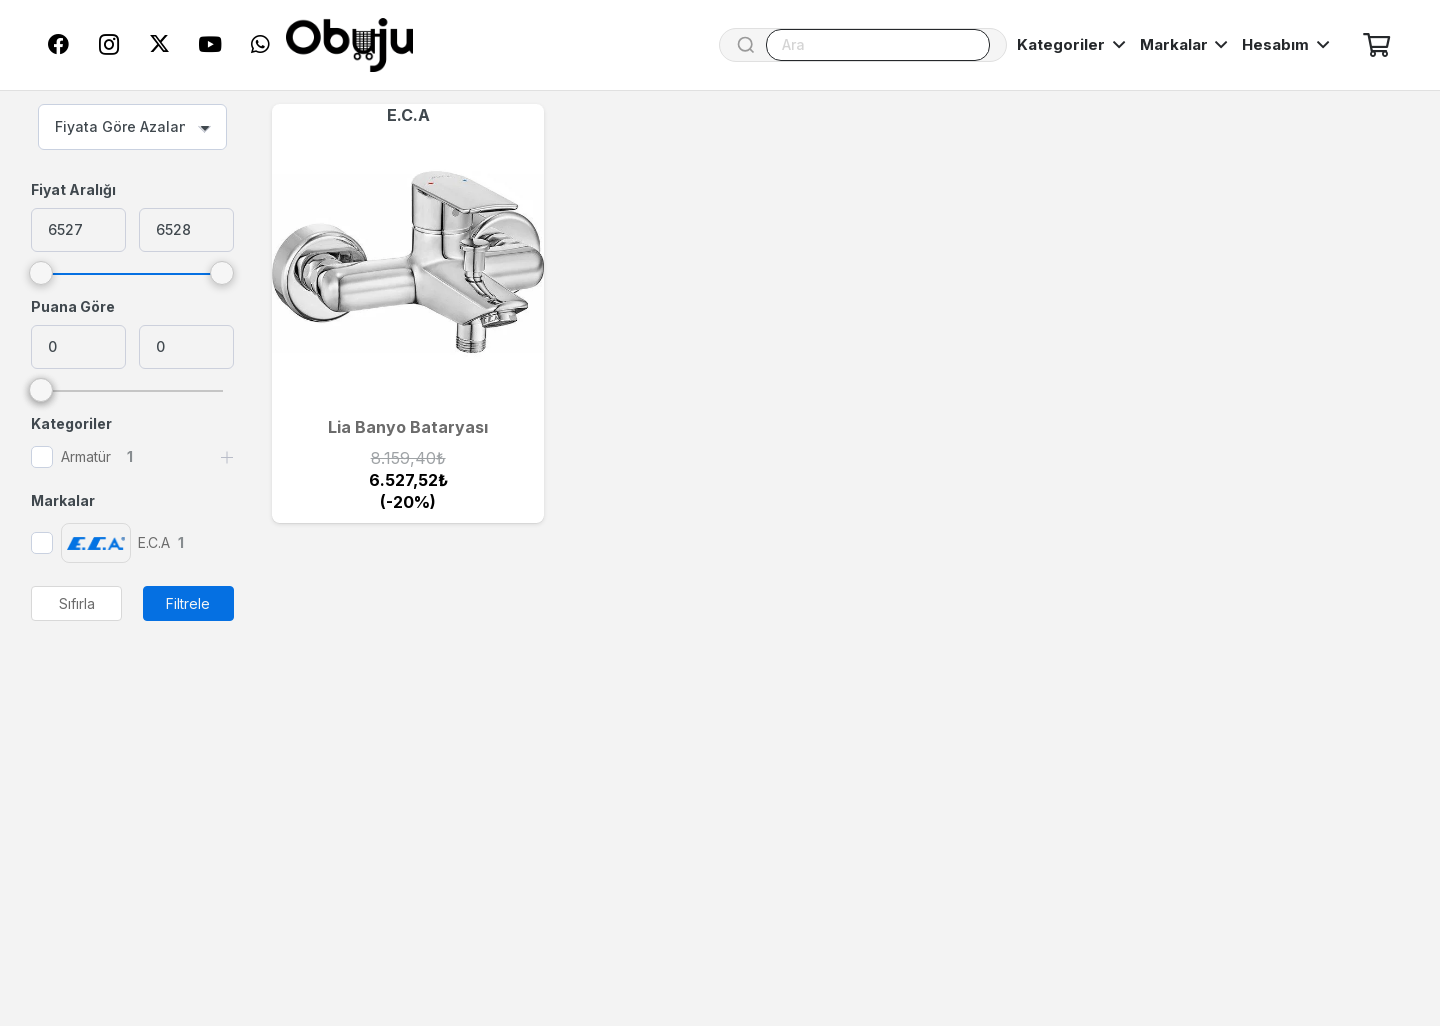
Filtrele (188, 603)
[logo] (349, 45)
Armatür (86, 456)
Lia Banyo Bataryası (408, 427)
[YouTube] (210, 45)
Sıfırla (77, 603)
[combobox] (133, 127)
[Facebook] (59, 45)
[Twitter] (159, 45)
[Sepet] (1376, 45)
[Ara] (878, 45)
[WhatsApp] (260, 45)
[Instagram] (109, 45)
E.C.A (408, 115)
